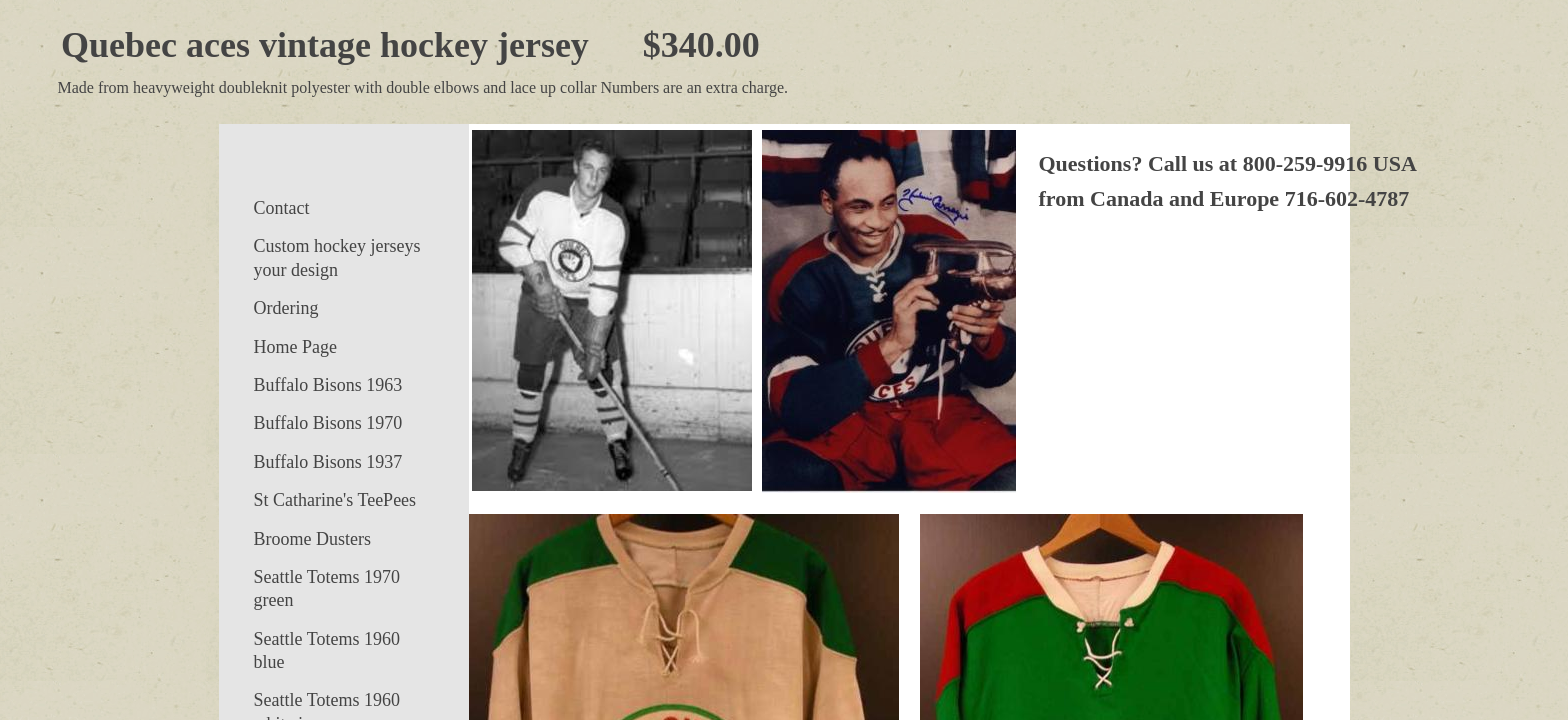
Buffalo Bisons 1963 (328, 385)
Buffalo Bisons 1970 (328, 423)
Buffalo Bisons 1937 (328, 462)
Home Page (295, 347)
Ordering (286, 308)
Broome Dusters (312, 539)
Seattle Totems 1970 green (327, 588)
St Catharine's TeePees (335, 500)
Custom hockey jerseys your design (337, 257)
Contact (282, 208)
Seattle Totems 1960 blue (327, 650)
